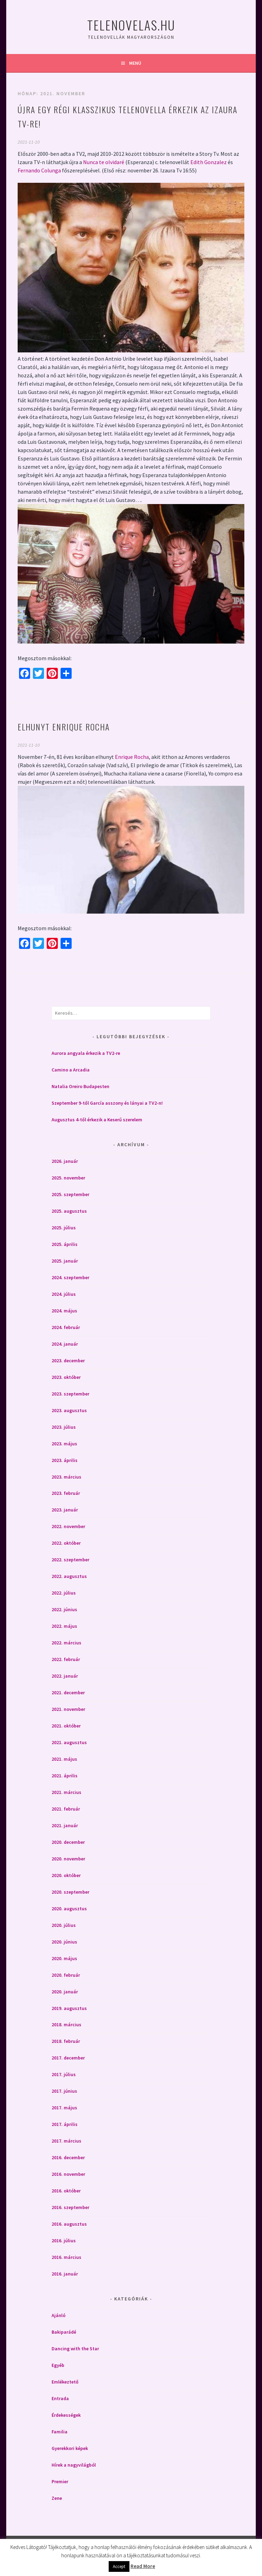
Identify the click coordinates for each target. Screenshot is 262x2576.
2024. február (66, 1327)
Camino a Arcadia (71, 1070)
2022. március (66, 1643)
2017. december (68, 2058)
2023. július (64, 1427)
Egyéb (58, 2365)
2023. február (66, 1493)
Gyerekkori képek (70, 2448)
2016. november (68, 2174)
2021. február (66, 1809)
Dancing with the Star (75, 2348)
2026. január (65, 1161)
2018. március (66, 2024)
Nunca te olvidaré (103, 162)
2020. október (66, 1875)
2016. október (66, 2191)
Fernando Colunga (39, 170)
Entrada (60, 2398)
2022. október (66, 1543)
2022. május (64, 1626)
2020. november (68, 1859)
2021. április (65, 1775)
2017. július (64, 2074)
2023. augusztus (69, 1410)
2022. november (68, 1526)
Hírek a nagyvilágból (74, 2465)
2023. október (66, 1377)
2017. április (65, 2124)
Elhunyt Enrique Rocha (64, 726)
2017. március (66, 2141)
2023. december (68, 1360)
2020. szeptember (70, 1892)
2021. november (68, 1709)
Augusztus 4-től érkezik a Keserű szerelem (97, 1119)
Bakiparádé (64, 2332)
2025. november (68, 1178)
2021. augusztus (69, 1742)
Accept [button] (119, 2566)
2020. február (66, 1975)
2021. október (66, 1726)
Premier (60, 2481)
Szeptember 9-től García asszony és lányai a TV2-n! (107, 1103)
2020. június (64, 1942)
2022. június (64, 1609)
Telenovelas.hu (131, 25)
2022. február (66, 1659)
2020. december (68, 1842)
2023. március (66, 1477)
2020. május (64, 1958)
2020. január (65, 1992)
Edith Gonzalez (208, 162)
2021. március (66, 1792)
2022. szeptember (70, 1559)
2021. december (68, 1692)
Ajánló (58, 2315)
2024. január (65, 1344)
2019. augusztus (69, 2008)
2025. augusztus (69, 1211)
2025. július (64, 1227)
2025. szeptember (70, 1194)
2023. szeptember (70, 1394)
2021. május (64, 1759)
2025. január (65, 1261)
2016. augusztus (69, 2224)
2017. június (64, 2091)
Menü (135, 63)
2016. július (64, 2240)
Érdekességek (66, 2415)
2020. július (64, 1925)
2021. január (65, 1825)
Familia (59, 2432)
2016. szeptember (70, 2207)
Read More (142, 2566)
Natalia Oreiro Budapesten (80, 1086)
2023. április (65, 1460)
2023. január (65, 1510)
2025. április (65, 1244)
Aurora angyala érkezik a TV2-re (86, 1053)
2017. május (64, 2107)
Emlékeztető (65, 2382)
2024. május (64, 1311)
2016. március (66, 2257)
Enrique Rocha (132, 756)
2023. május (64, 1443)
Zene (57, 2498)
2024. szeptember (70, 1277)
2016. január (65, 2274)
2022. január (65, 1676)
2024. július (64, 1294)
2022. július (64, 1593)
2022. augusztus (69, 1576)
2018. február (66, 2041)
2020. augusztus (69, 1908)
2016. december (68, 2157)
